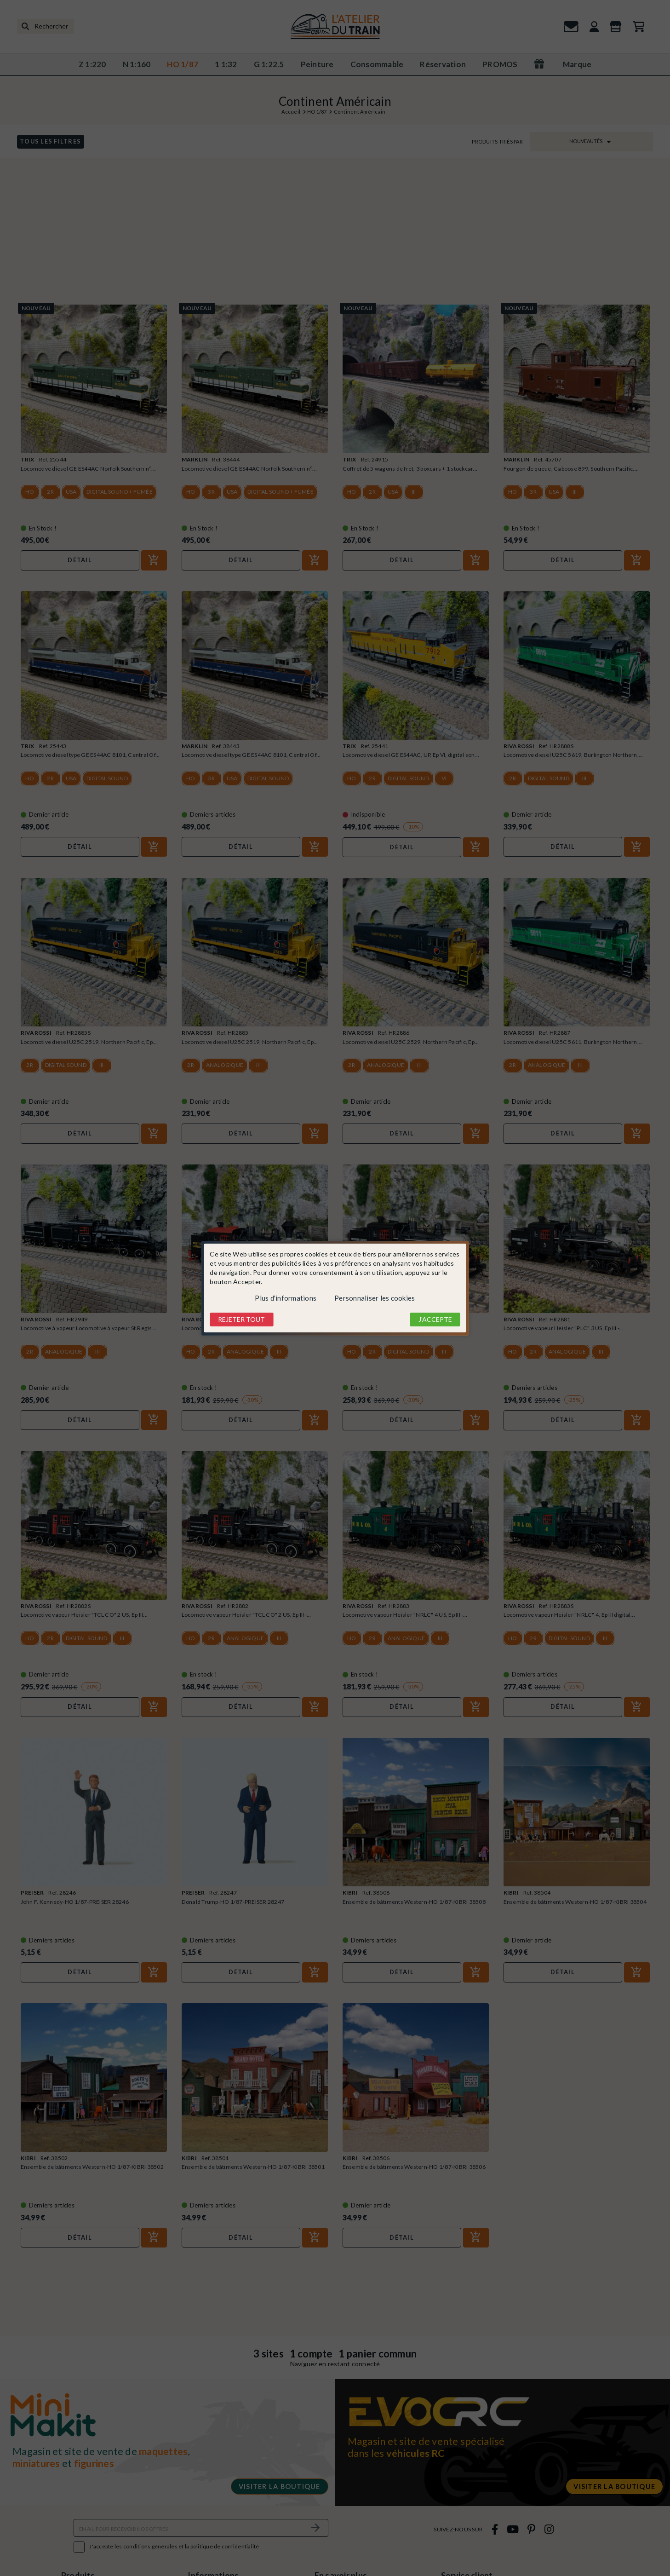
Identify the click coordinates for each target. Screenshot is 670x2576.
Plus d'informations (285, 1298)
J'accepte (435, 1319)
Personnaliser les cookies (374, 1298)
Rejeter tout (241, 1319)
